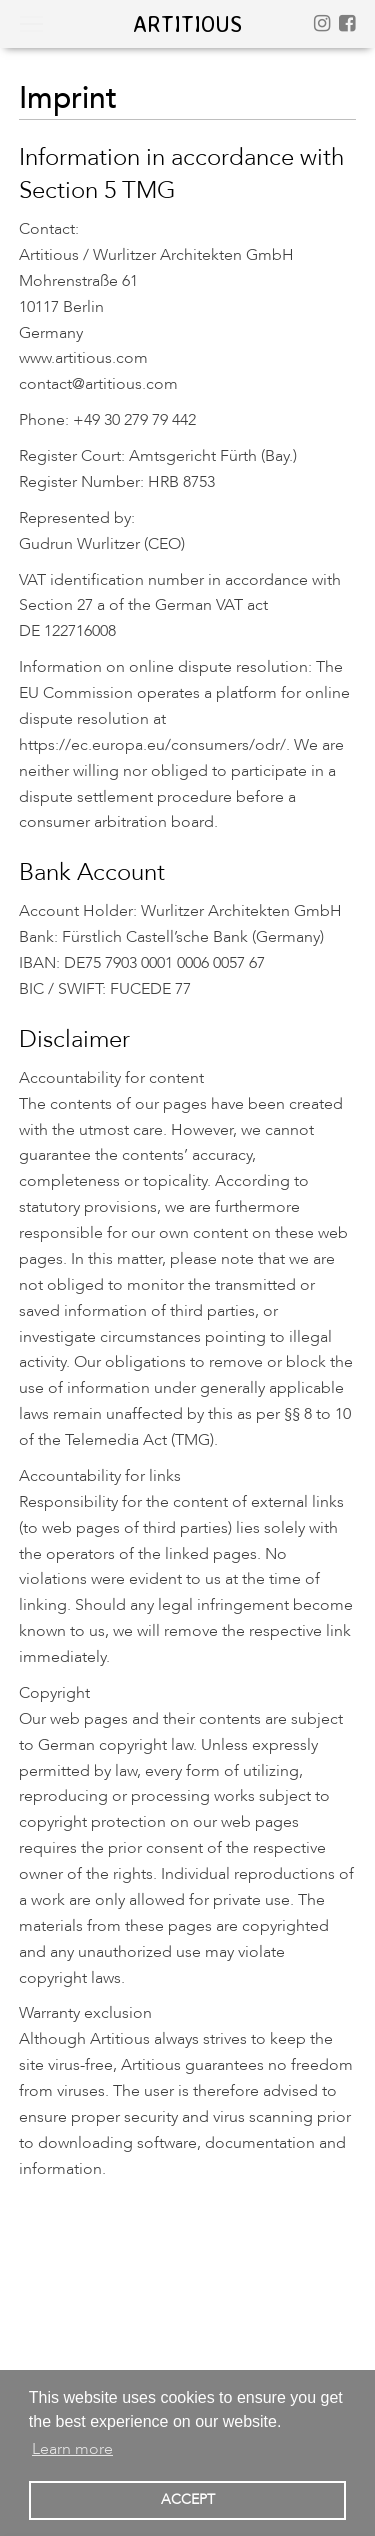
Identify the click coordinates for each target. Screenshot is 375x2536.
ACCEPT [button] (188, 2499)
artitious (187, 23)
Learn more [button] (72, 2449)
